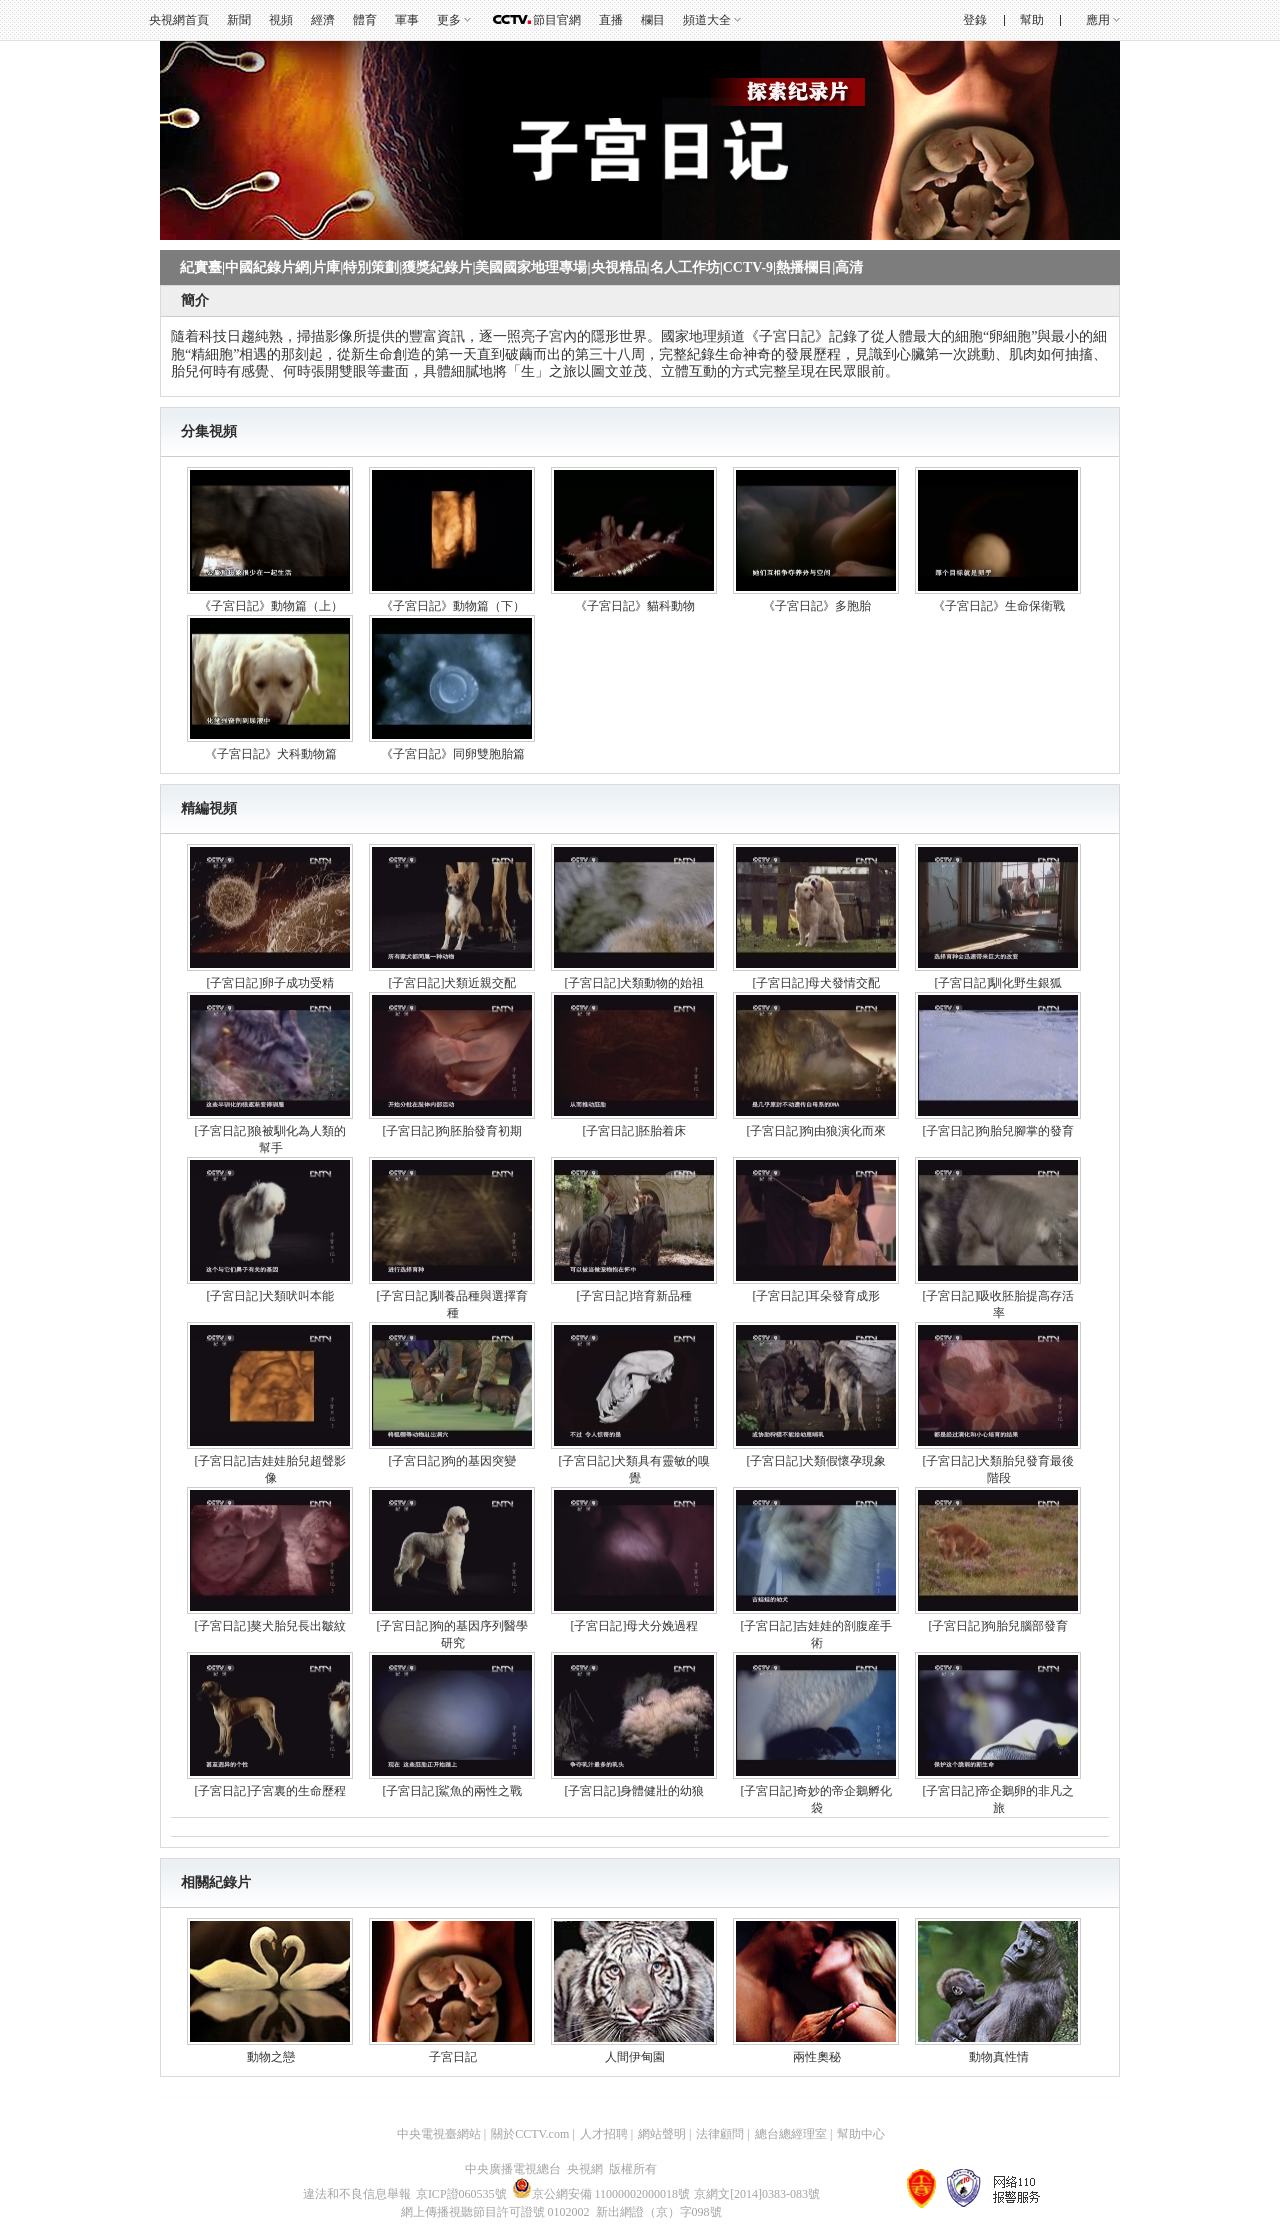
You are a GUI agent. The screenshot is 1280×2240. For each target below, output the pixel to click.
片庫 (326, 267)
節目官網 (557, 20)
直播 (611, 20)
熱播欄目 (804, 267)
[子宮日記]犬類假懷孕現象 (817, 1461)
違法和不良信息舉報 (357, 2194)
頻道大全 (707, 20)
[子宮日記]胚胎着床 (635, 1131)
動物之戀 (271, 2057)
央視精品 (619, 267)
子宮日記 (453, 2057)
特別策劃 (371, 267)
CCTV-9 (748, 267)
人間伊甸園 (635, 2057)
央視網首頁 (179, 20)
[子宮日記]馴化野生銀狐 (999, 983)
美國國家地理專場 (531, 267)
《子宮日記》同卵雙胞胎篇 (453, 754)
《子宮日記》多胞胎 (817, 606)
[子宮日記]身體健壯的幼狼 (635, 1791)
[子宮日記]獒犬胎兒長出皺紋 (271, 1626)
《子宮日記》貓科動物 (635, 606)
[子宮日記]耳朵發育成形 (817, 1296)
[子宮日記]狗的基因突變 (453, 1461)
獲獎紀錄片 (437, 267)
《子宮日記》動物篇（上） (271, 606)
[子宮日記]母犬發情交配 (817, 983)
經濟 (323, 20)
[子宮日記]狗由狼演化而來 (817, 1131)
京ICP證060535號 (461, 2194)
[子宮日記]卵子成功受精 (271, 983)
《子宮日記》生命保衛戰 (999, 606)
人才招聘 (604, 2134)
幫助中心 (861, 2134)
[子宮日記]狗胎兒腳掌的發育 (999, 1131)
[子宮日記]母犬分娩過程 (635, 1626)
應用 (1098, 20)
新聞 (239, 20)
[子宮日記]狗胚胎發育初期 (453, 1131)
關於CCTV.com (530, 2134)
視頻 (281, 20)
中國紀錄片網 (267, 267)
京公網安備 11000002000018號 (601, 2194)
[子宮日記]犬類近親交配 (453, 983)
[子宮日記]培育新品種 (635, 1296)
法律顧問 (720, 2134)
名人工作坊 (685, 267)
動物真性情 (999, 2057)
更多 (449, 20)
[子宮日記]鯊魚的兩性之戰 (453, 1791)
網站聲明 (662, 2134)
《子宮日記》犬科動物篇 (271, 754)
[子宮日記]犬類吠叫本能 (271, 1296)
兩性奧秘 (817, 2057)
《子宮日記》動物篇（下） (453, 606)
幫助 (1032, 20)
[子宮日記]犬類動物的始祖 (635, 983)
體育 (365, 20)
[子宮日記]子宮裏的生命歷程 (271, 1791)
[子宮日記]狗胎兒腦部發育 (999, 1626)
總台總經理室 (791, 2134)
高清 (849, 267)
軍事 (407, 20)
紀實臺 (201, 267)
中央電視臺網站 (439, 2134)
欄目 (653, 20)
